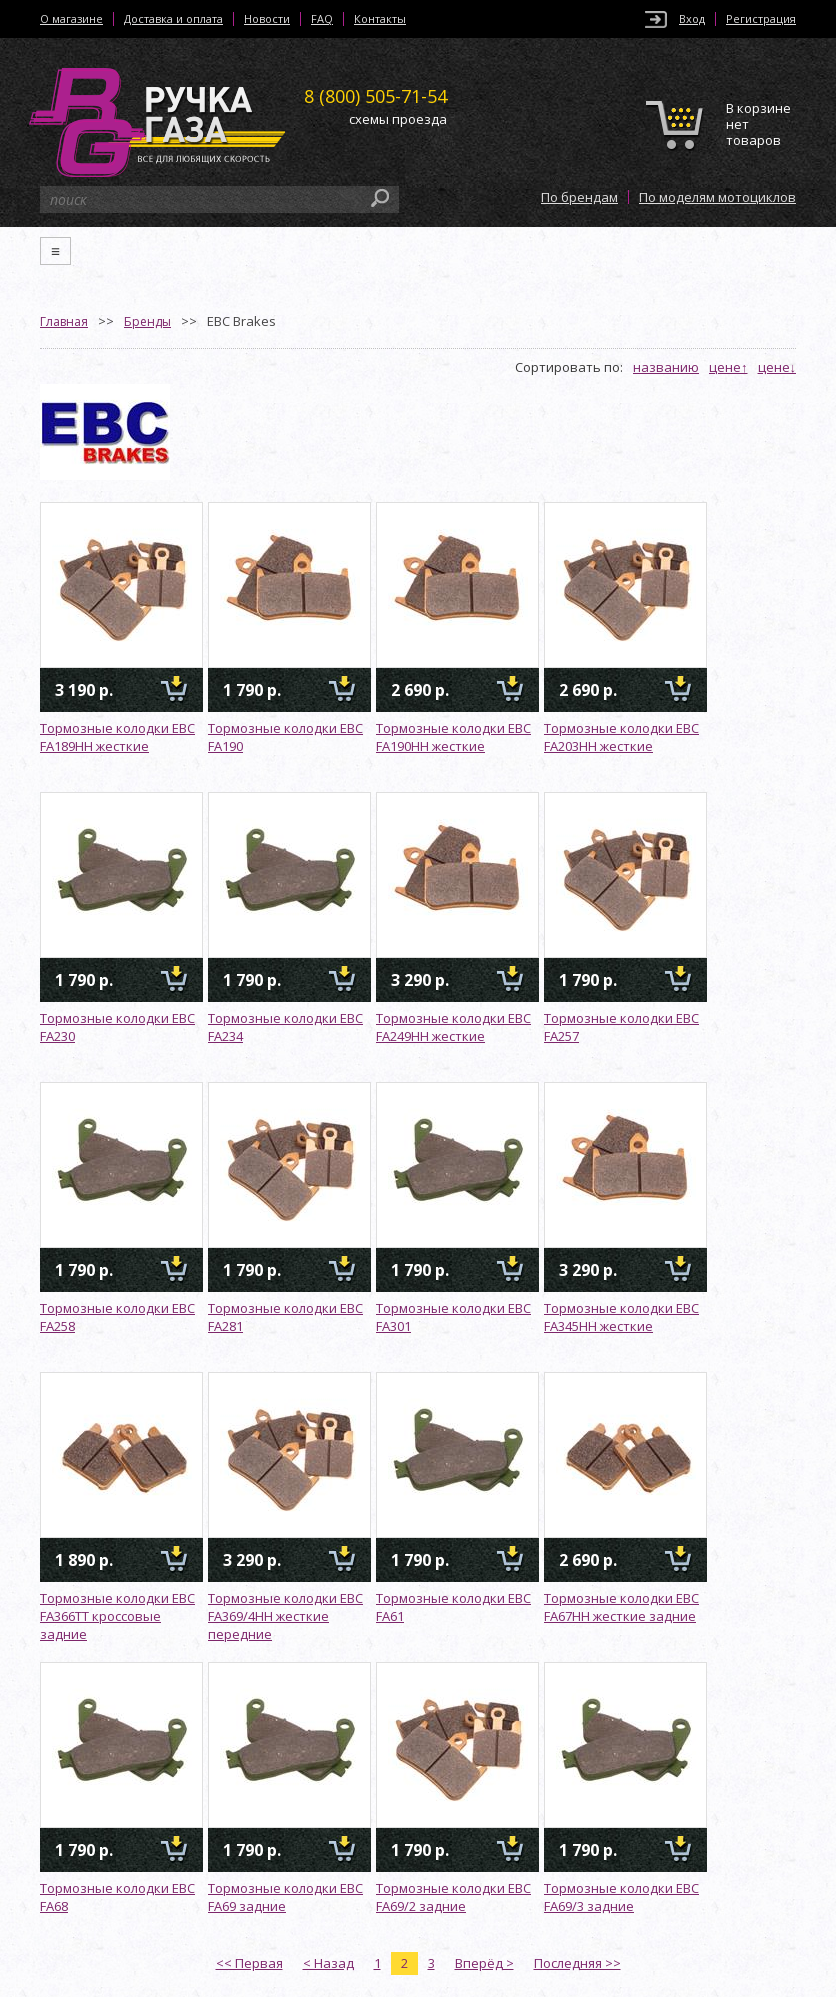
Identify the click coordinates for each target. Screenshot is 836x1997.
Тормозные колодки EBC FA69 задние (285, 1897)
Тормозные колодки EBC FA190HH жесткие (453, 737)
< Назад (328, 1963)
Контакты (380, 19)
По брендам (579, 197)
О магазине (71, 19)
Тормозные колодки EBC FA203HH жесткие (621, 737)
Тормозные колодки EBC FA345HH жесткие (621, 1317)
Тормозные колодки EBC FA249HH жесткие (453, 1027)
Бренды (147, 321)
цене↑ (728, 367)
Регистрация (761, 19)
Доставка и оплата (173, 19)
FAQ (322, 19)
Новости (267, 19)
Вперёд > (484, 1963)
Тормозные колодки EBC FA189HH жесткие (117, 737)
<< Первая (249, 1963)
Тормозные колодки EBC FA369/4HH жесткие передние (285, 1616)
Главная (64, 321)
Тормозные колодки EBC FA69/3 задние (621, 1897)
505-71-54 (375, 96)
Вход (692, 19)
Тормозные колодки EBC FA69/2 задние (453, 1897)
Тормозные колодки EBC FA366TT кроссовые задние (117, 1616)
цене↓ (777, 367)
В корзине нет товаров (758, 124)
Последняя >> (577, 1963)
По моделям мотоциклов (717, 197)
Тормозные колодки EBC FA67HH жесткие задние (621, 1607)
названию (666, 367)
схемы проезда (398, 119)
